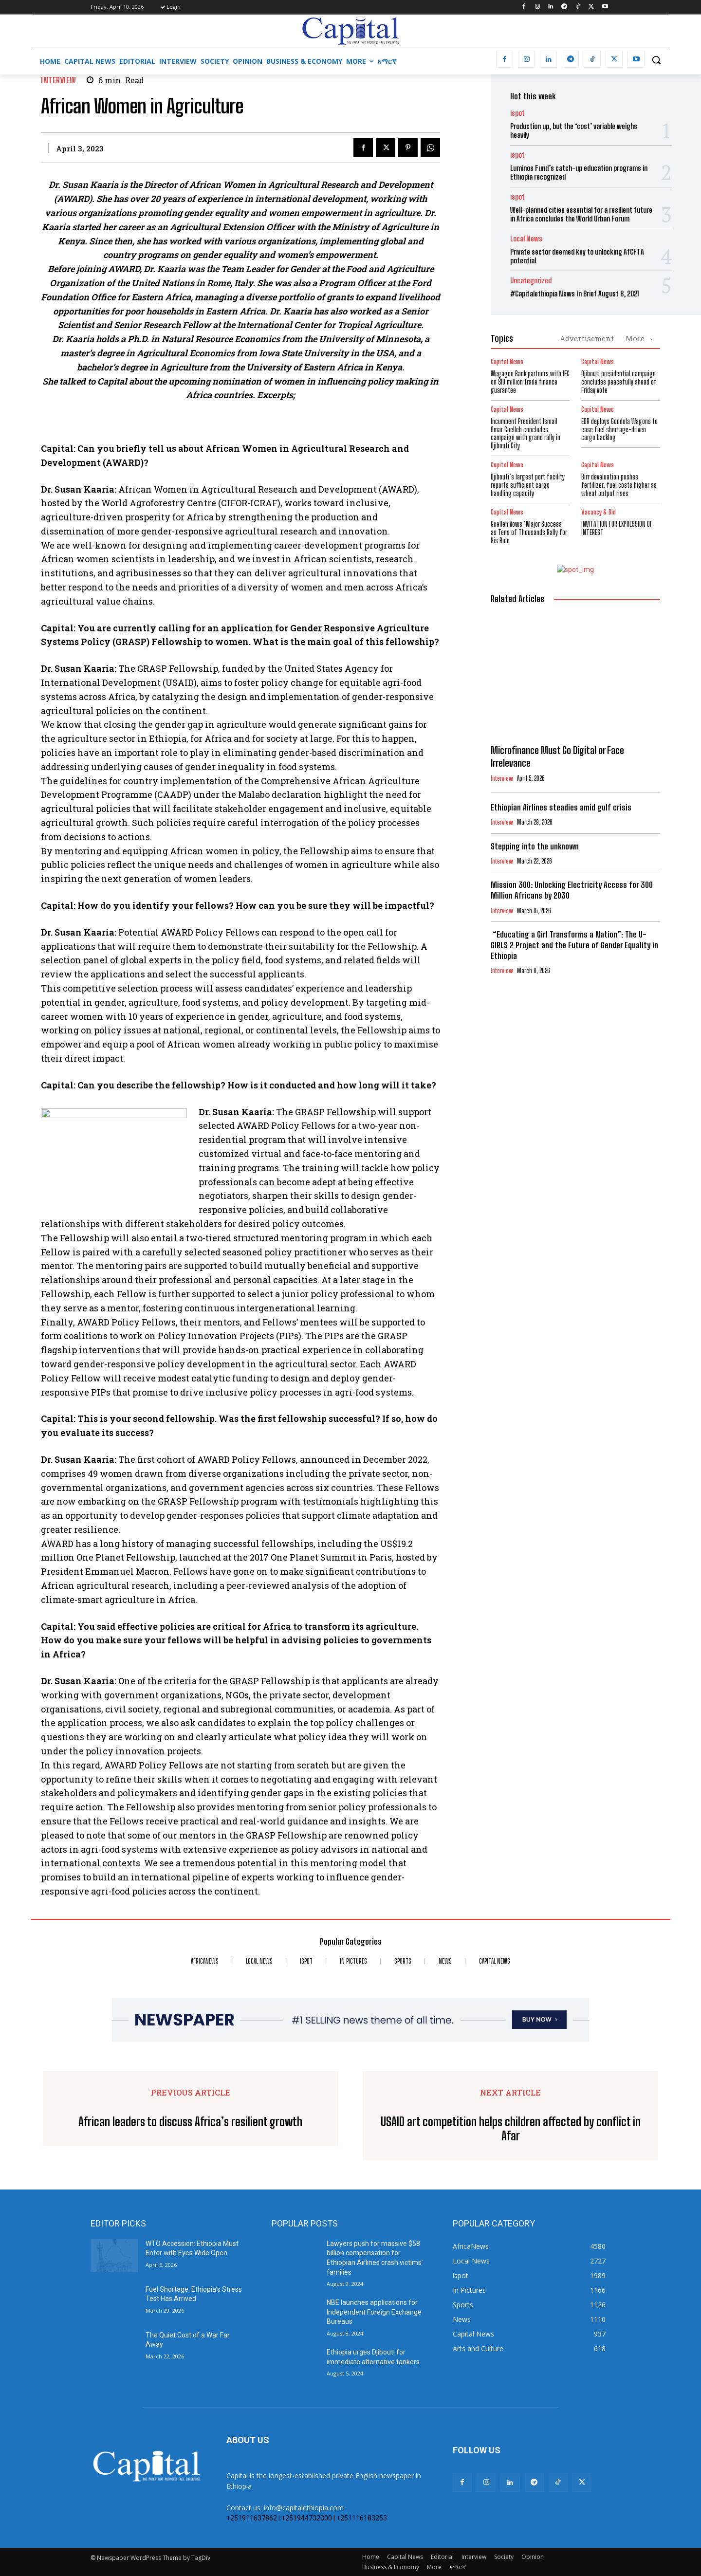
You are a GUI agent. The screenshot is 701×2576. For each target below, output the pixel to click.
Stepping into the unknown (535, 846)
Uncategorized (531, 280)
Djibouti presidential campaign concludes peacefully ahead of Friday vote (619, 381)
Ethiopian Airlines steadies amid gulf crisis (561, 807)
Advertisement (587, 338)
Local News (526, 238)
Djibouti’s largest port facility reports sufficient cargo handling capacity (528, 485)
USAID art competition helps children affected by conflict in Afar (511, 2129)
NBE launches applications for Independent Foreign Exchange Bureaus (374, 2312)
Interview (58, 80)
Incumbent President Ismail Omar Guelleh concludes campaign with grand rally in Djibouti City (525, 433)
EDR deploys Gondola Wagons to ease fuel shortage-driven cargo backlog (619, 429)
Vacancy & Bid (598, 512)
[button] (656, 60)
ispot (517, 113)
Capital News (507, 362)
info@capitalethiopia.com (304, 2507)
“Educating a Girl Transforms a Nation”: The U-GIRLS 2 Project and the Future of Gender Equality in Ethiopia (574, 945)
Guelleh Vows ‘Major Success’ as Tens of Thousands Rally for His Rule (529, 532)
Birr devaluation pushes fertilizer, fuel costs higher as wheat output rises (619, 485)
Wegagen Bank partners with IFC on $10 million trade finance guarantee (530, 381)
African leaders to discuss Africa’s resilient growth (190, 2122)
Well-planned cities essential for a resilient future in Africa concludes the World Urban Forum (581, 214)
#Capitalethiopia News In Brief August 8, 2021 (574, 293)
